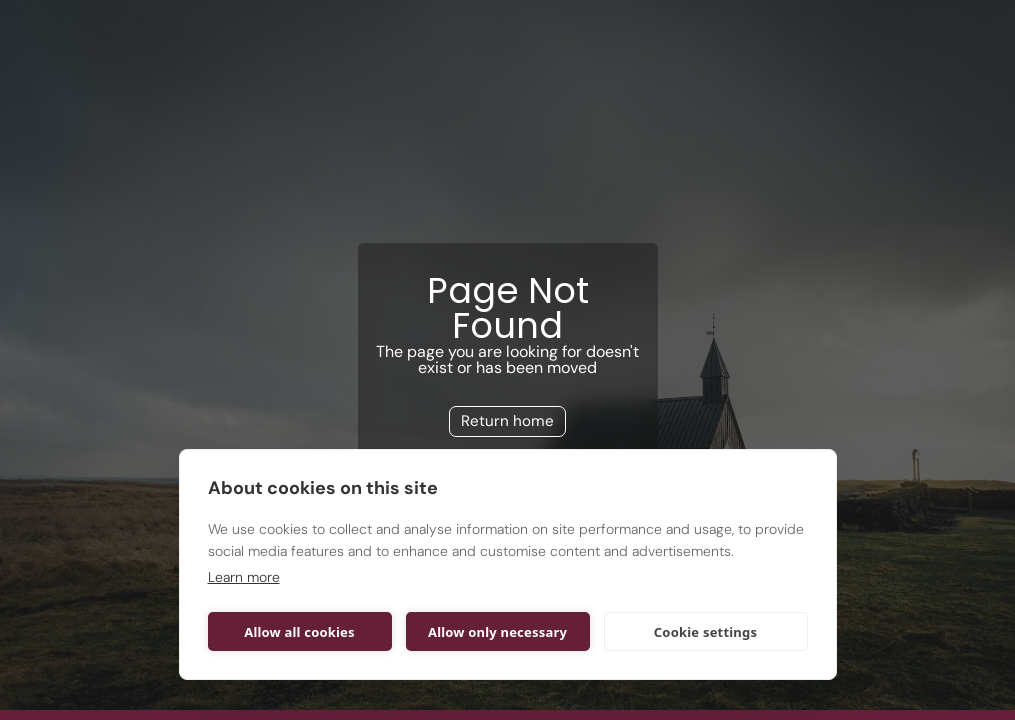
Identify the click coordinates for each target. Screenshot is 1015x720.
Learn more (244, 577)
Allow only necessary (497, 632)
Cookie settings (705, 632)
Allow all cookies (299, 632)
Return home (507, 421)
